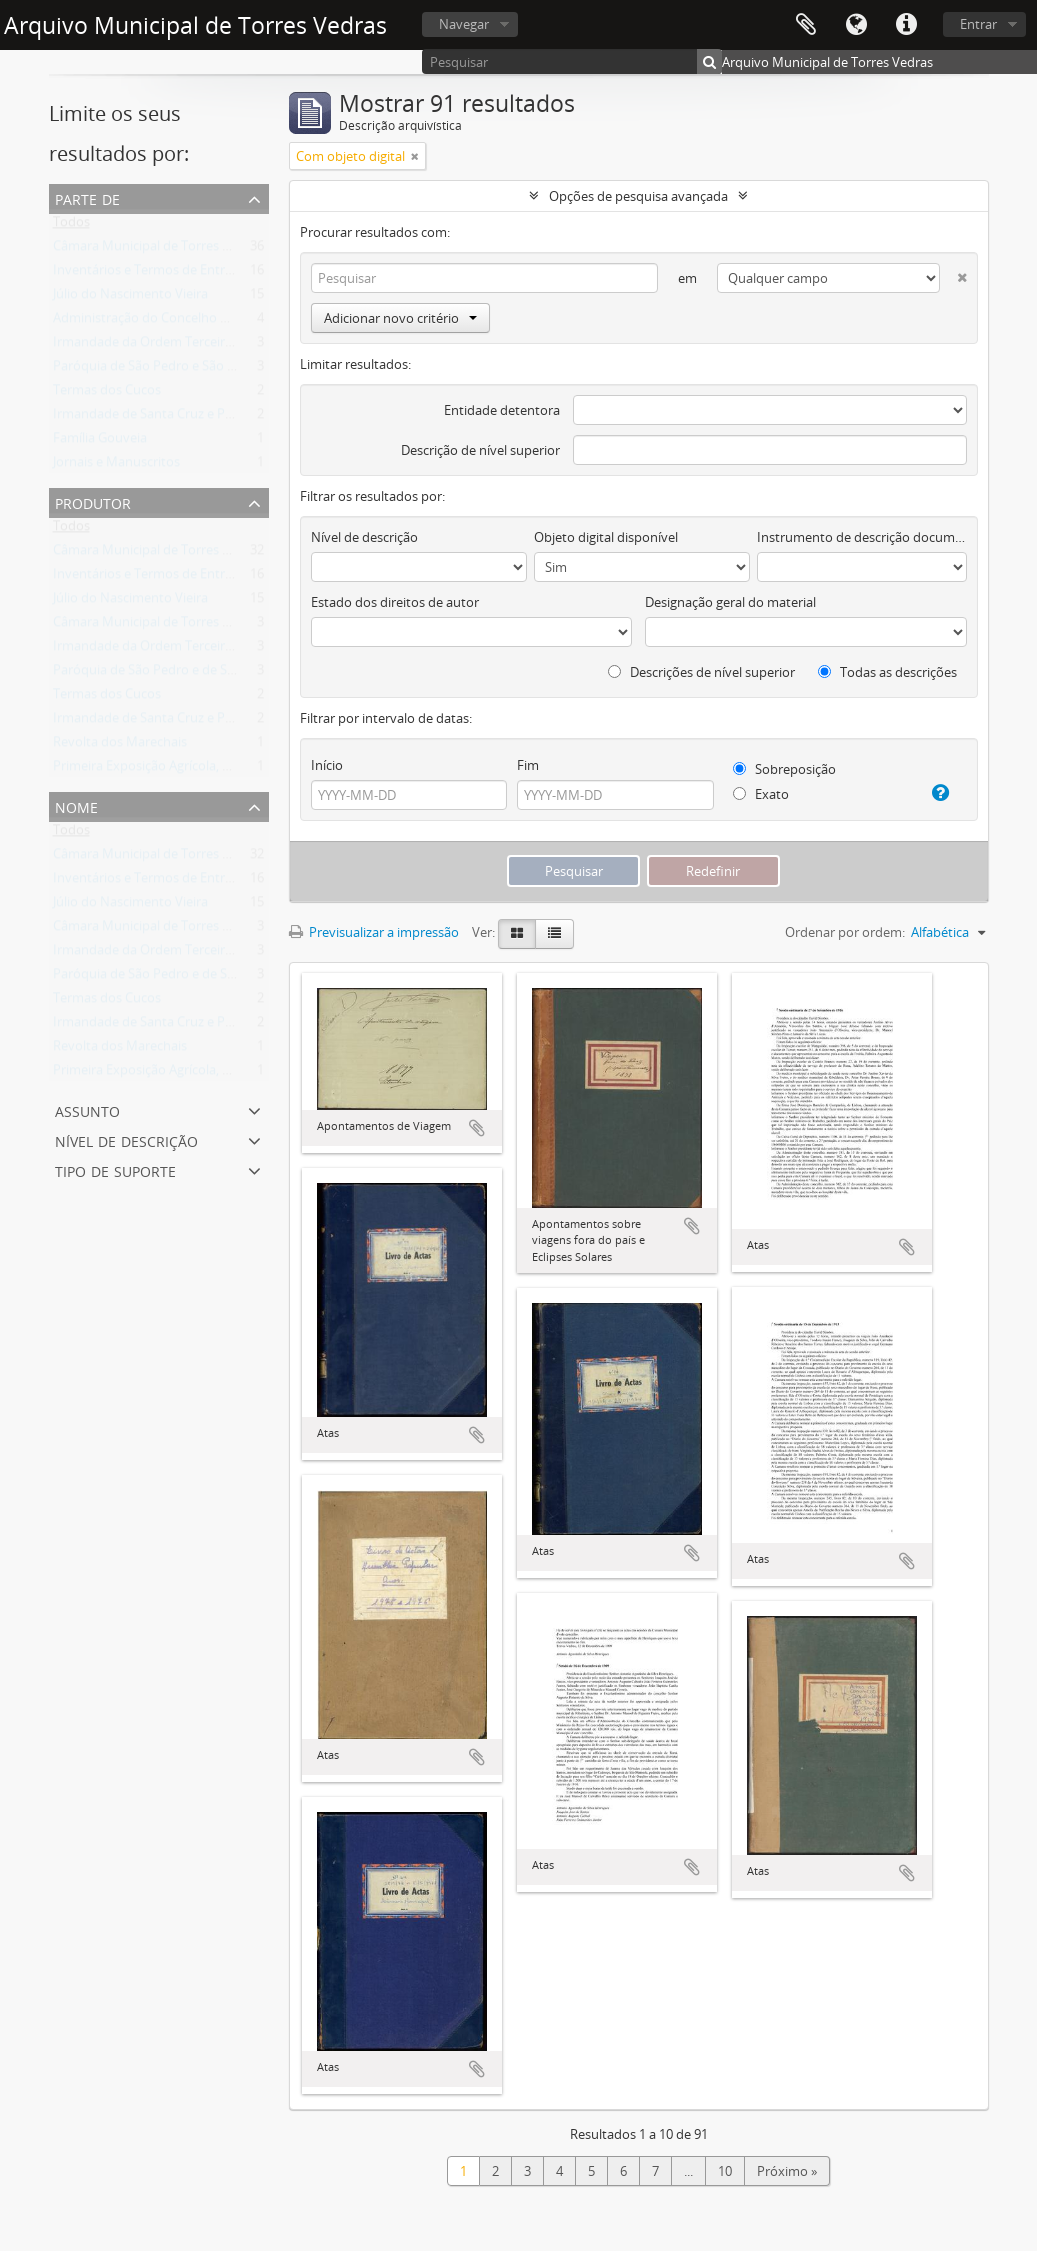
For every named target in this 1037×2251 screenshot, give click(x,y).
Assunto (87, 1109)
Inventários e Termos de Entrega (149, 274)
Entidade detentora (502, 410)
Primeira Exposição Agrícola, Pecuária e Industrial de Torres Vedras (249, 770)
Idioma (856, 25)
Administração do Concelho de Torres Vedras (186, 322)
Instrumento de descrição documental (862, 537)
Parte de (87, 197)
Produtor (93, 501)
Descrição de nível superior (480, 450)
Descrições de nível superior (701, 672)
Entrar (978, 24)
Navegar (464, 24)
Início (327, 765)
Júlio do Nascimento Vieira (130, 298)
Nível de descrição (126, 1139)
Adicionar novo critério (400, 318)
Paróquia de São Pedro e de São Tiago (165, 674)
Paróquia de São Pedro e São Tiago (156, 370)
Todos (71, 226)
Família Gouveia (100, 442)
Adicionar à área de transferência (477, 1128)
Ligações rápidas (906, 25)
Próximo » (787, 2171)
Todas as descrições (887, 672)
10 (725, 2171)
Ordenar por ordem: (845, 932)
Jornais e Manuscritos (116, 466)
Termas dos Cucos (107, 394)
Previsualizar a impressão (374, 932)
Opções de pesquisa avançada (638, 196)
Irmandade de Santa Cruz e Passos (155, 418)
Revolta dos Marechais (120, 746)
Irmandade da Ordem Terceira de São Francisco (193, 346)
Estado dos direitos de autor (395, 602)
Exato (761, 794)
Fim (528, 765)
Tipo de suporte (115, 1169)
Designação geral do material (730, 602)
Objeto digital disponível (606, 537)
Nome (76, 805)
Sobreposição (784, 769)
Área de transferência (806, 25)
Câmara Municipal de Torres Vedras (158, 250)
